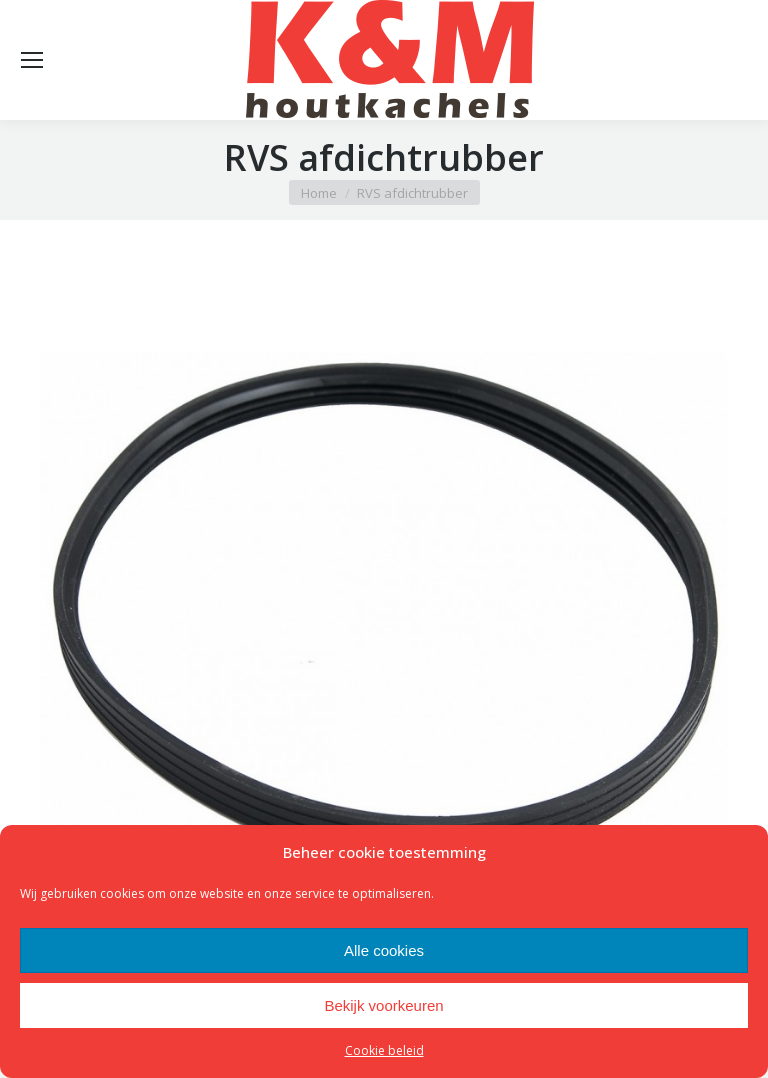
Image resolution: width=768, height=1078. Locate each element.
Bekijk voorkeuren (383, 1005)
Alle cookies (384, 950)
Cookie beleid (384, 1050)
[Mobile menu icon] (32, 60)
